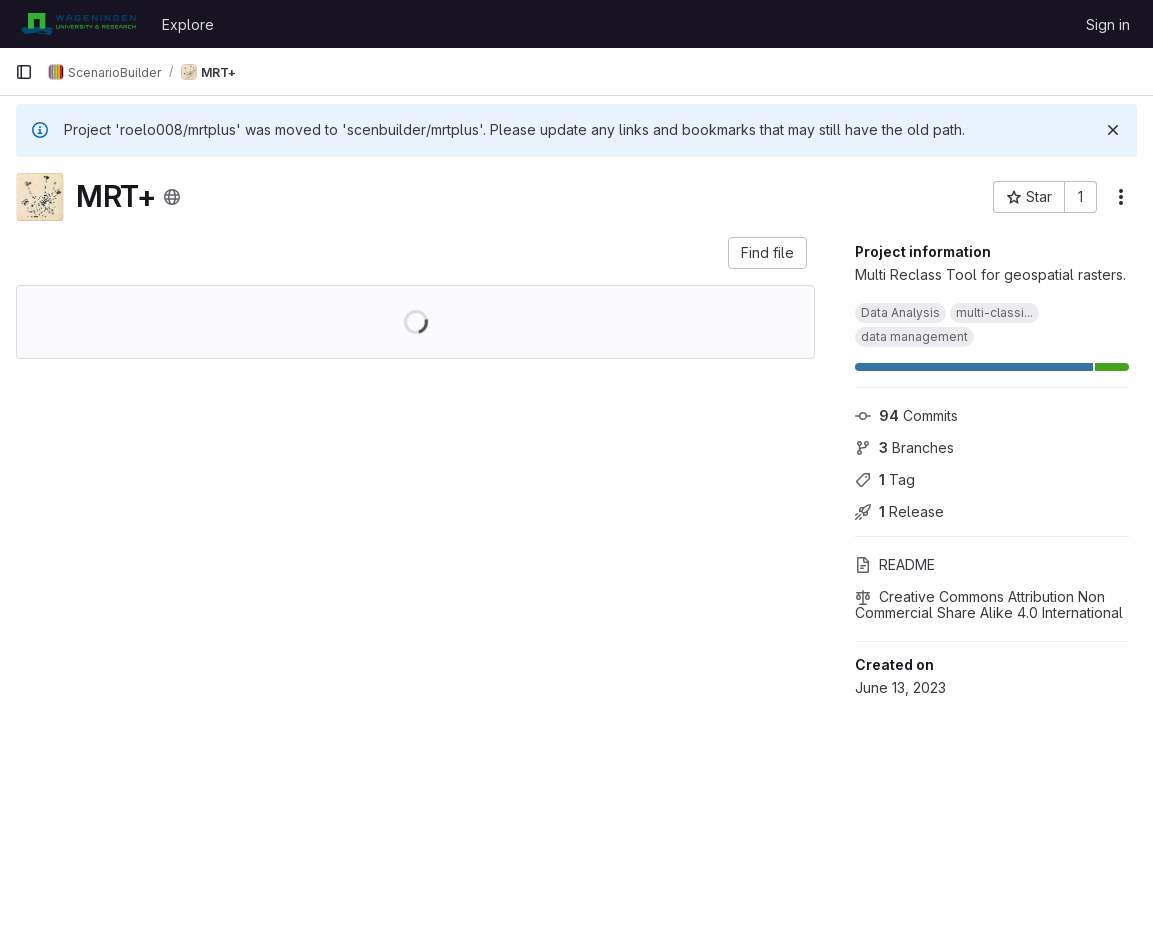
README (895, 564)
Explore (188, 24)
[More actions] (1121, 197)
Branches (904, 447)
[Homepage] (78, 24)
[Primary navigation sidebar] (24, 72)
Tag (885, 479)
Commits (906, 415)
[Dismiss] (1113, 130)
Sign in (1108, 24)
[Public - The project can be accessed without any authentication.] (172, 197)
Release (899, 511)
